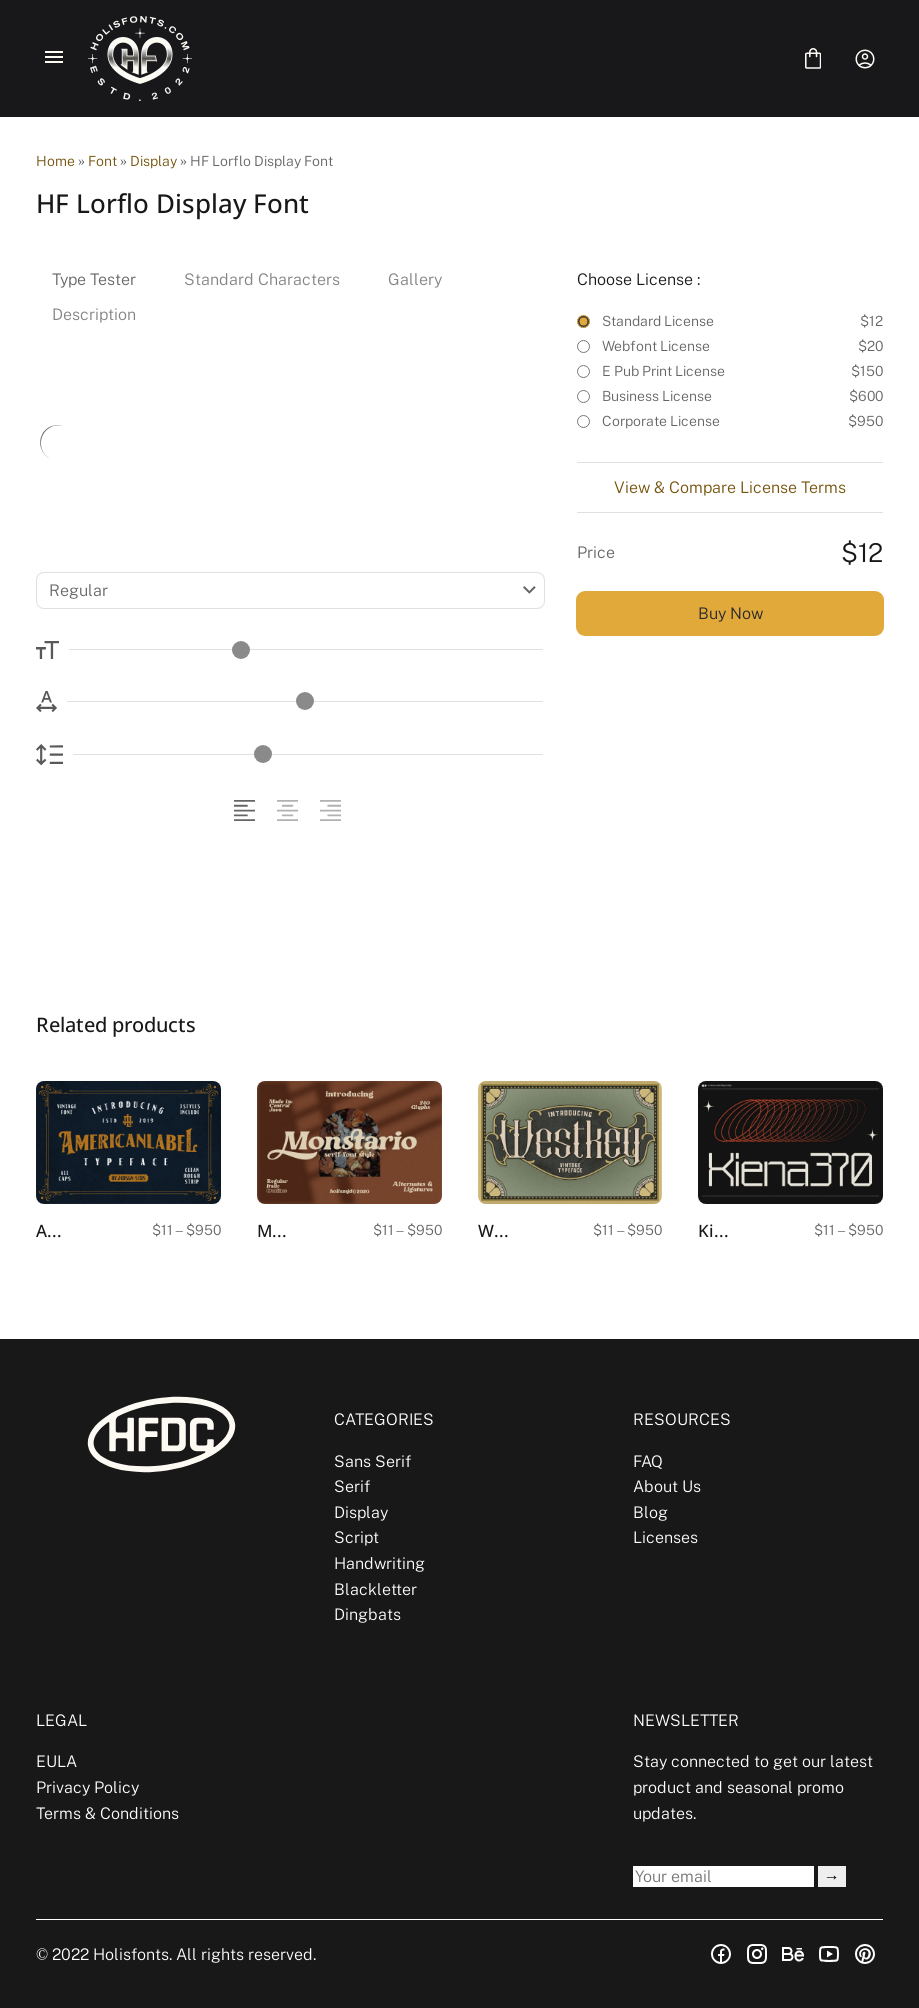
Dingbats (367, 1614)
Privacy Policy (87, 1787)
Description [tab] (94, 314)
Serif (352, 1486)
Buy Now (730, 613)
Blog (650, 1512)
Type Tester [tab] (94, 279)
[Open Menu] (54, 59)
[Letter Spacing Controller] (305, 701)
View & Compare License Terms (730, 487)
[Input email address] (723, 1876)
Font (102, 161)
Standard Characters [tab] (262, 279)
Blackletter (375, 1589)
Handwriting (379, 1563)
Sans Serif (372, 1461)
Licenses (665, 1537)
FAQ (648, 1461)
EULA (56, 1761)
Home (55, 161)
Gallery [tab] (415, 279)
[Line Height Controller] (308, 754)
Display (153, 161)
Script (356, 1537)
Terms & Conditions (107, 1813)
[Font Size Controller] (306, 649)
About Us (667, 1486)
